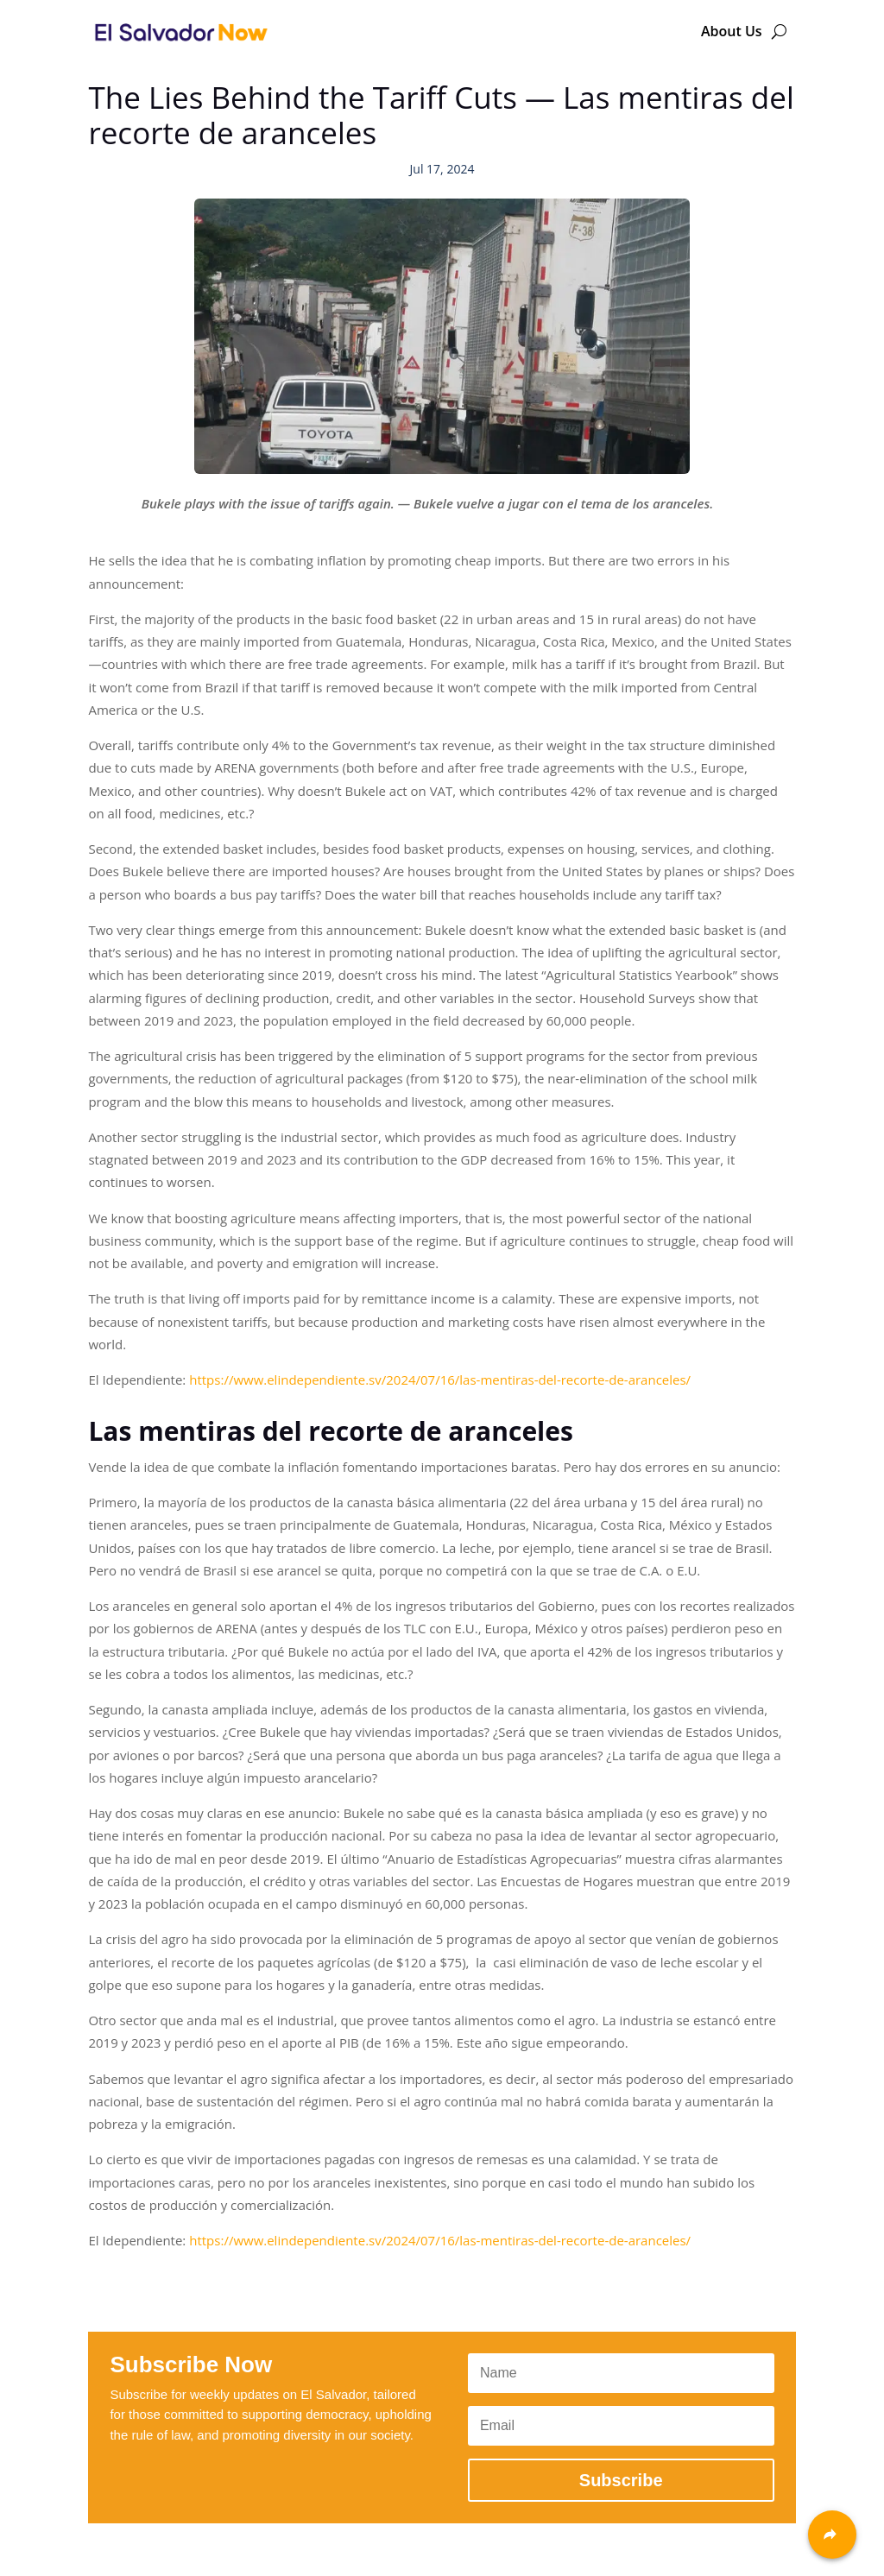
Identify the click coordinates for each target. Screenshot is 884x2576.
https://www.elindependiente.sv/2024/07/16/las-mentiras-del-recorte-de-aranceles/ (440, 1379)
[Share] (832, 2534)
